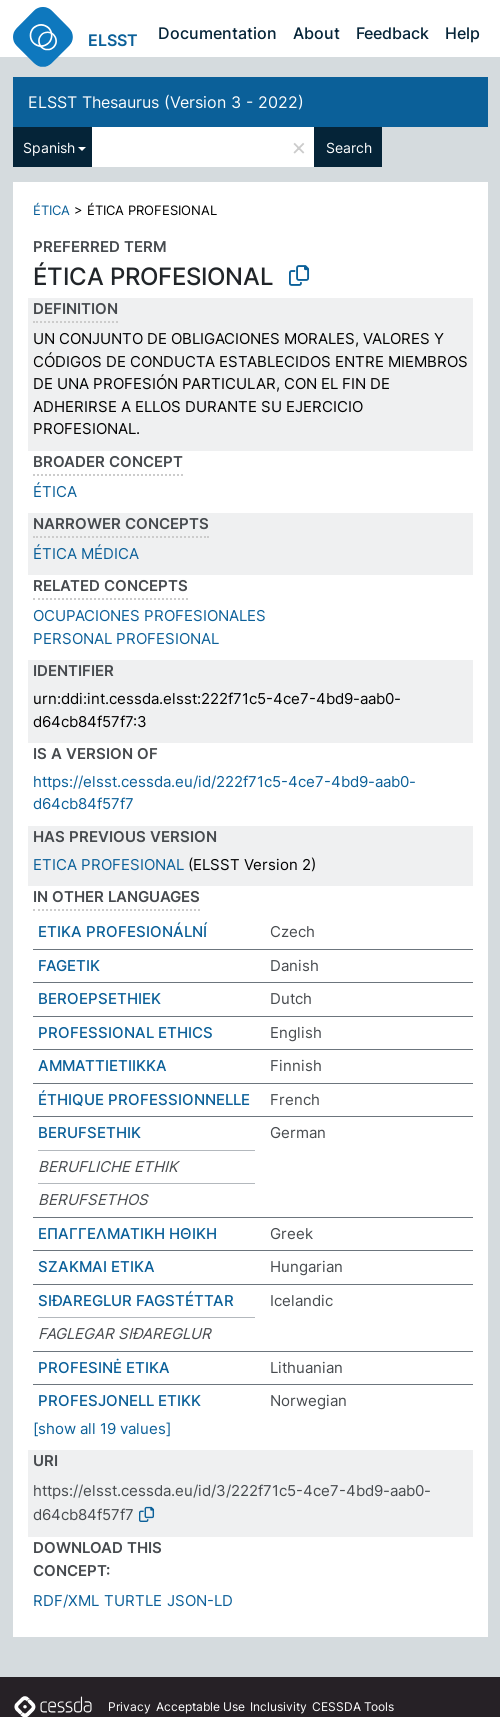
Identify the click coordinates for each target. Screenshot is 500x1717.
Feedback (392, 33)
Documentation (217, 33)
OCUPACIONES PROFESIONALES (149, 615)
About (316, 33)
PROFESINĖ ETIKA (104, 1367)
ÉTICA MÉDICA (86, 553)
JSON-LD (200, 1600)
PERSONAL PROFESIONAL (126, 638)
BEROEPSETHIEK (99, 998)
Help (462, 33)
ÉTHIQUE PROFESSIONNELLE (144, 1099)
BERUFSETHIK (89, 1132)
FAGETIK (69, 965)
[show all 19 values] (102, 1428)
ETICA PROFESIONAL (108, 864)
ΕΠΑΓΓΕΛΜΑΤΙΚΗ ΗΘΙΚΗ (127, 1233)
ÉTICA (51, 210)
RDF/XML (66, 1600)
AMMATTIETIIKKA (102, 1065)
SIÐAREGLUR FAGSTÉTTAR (136, 1300)
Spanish (49, 147)
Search (349, 147)
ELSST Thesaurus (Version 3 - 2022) (166, 102)
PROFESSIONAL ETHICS (125, 1032)
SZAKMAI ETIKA (96, 1266)
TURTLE (133, 1600)
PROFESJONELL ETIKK (119, 1400)
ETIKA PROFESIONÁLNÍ (122, 931)
